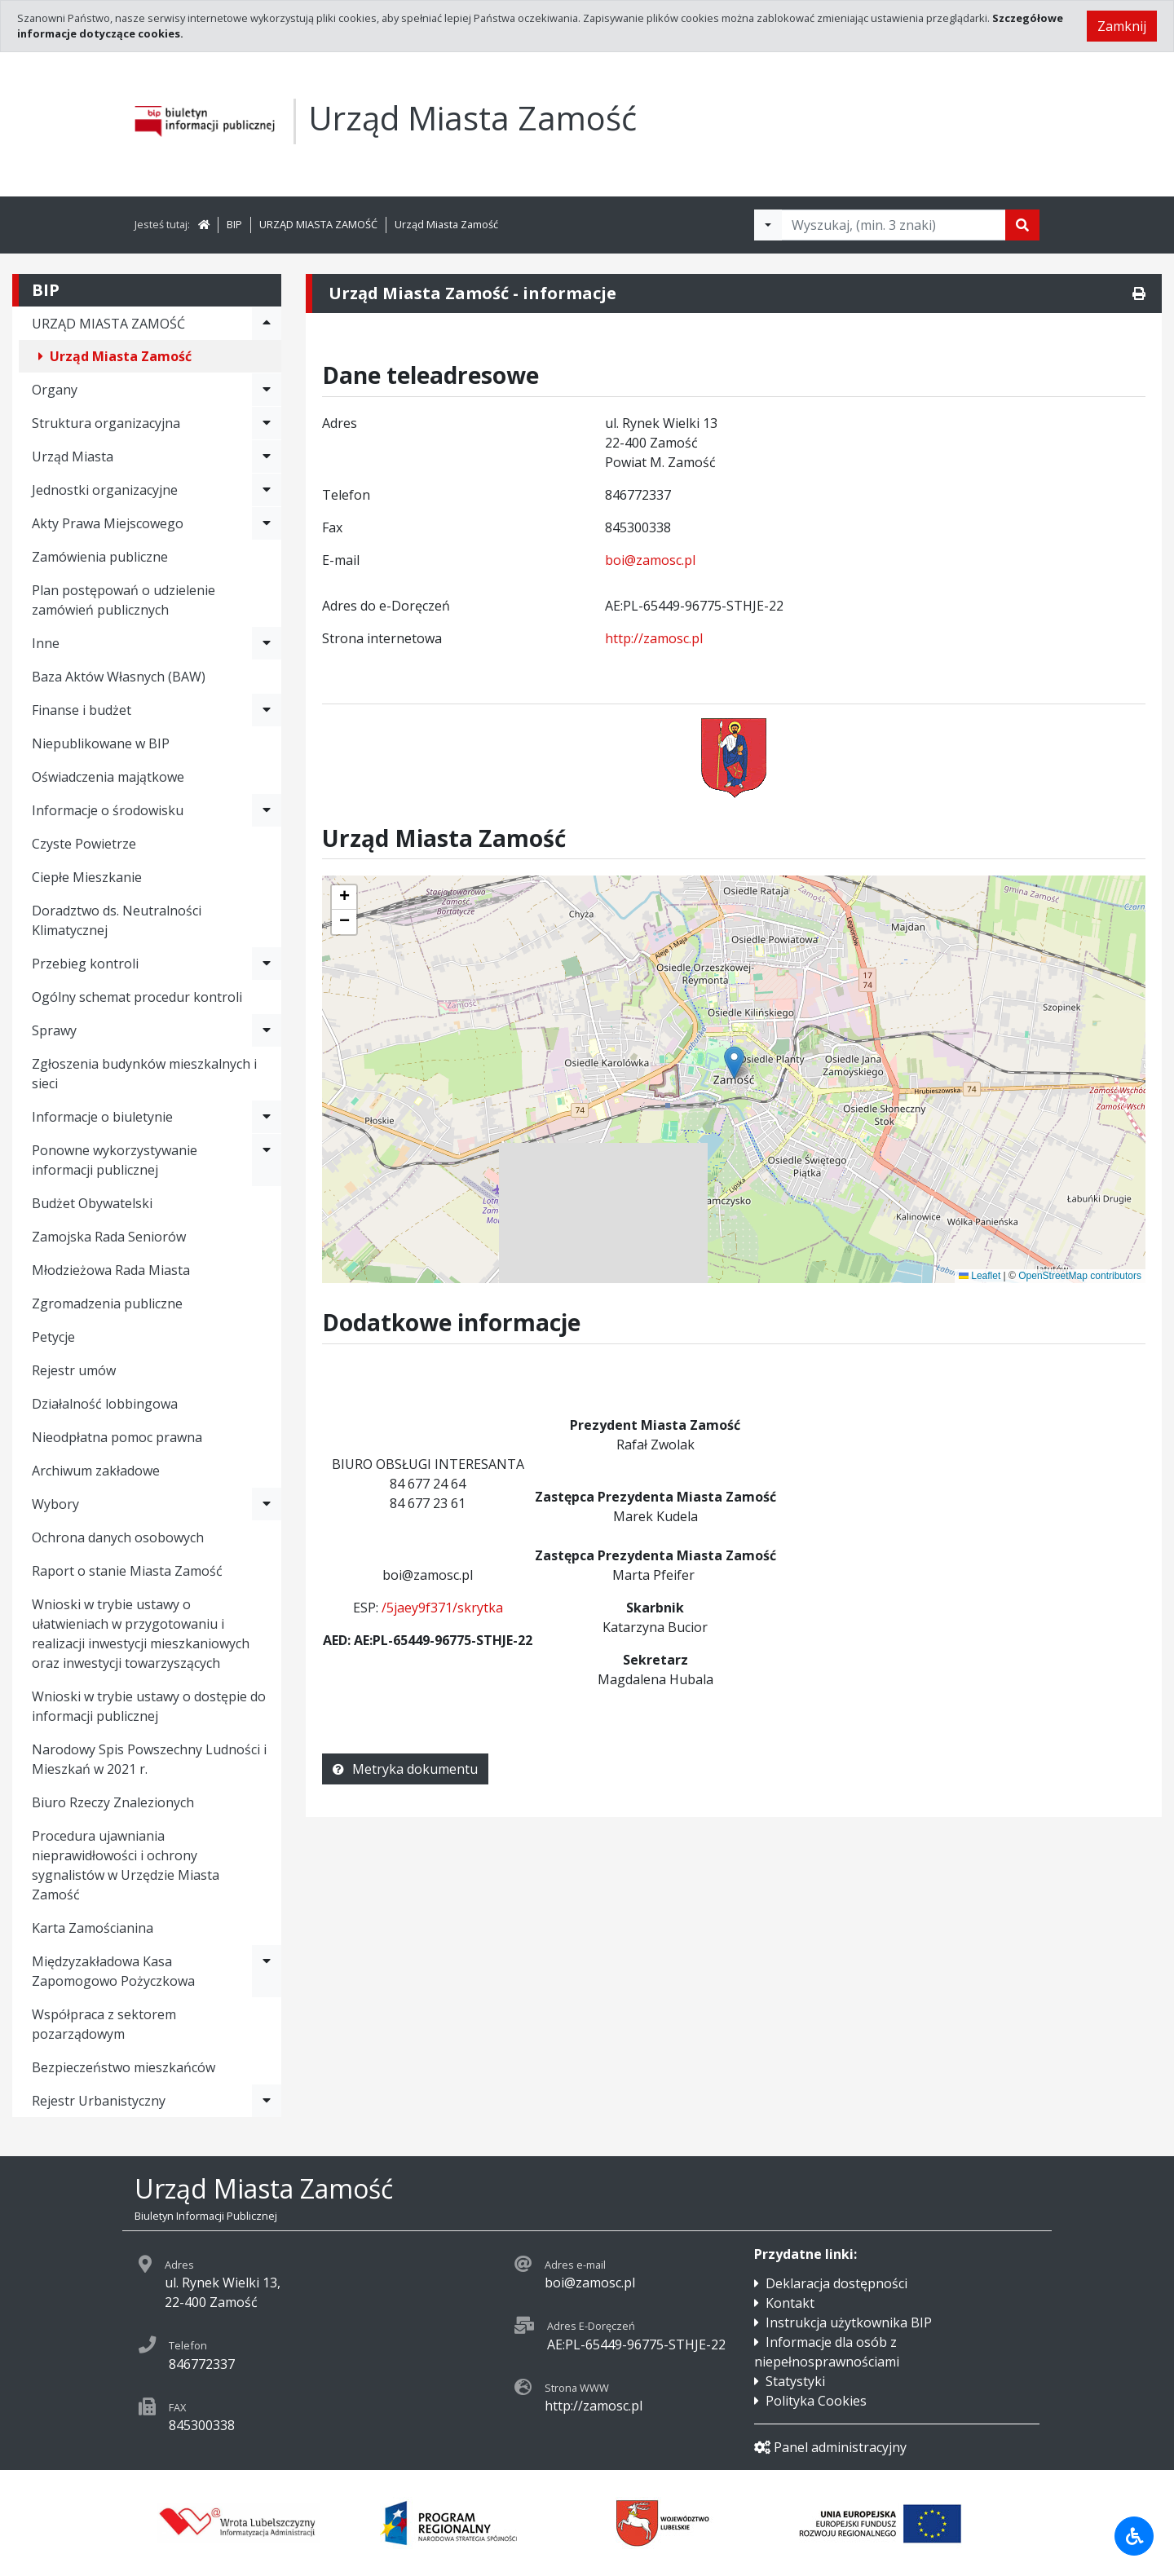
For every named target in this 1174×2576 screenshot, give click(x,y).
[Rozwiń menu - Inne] (266, 643)
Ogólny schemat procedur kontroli (137, 997)
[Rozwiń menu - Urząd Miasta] (266, 456)
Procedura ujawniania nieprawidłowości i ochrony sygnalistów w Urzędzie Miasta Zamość (125, 1865)
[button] (344, 897)
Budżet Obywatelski (92, 1203)
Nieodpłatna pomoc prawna (117, 1437)
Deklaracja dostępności (836, 2283)
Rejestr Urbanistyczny (99, 2101)
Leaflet (979, 1275)
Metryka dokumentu (405, 1769)
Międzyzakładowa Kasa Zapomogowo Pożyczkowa (113, 1971)
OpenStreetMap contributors (1079, 1275)
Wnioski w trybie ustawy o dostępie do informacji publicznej (149, 1706)
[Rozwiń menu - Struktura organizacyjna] (266, 423)
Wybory (55, 1504)
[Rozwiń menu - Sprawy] (266, 1030)
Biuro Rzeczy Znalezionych (113, 1802)
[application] (733, 1079)
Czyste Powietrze (84, 844)
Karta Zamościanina (92, 1928)
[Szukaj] (1022, 225)
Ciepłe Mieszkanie (87, 877)
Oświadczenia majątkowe (108, 777)
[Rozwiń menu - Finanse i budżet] (266, 710)
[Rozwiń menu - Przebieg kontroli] (266, 963)
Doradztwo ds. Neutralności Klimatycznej (116, 920)
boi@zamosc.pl (650, 560)
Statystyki (795, 2381)
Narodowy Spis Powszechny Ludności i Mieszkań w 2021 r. (149, 1759)
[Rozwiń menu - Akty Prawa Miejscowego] (266, 523)
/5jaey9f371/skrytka (442, 1608)
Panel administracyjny (830, 2447)
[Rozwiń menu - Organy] (266, 389)
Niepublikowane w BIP (101, 743)
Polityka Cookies (816, 2401)
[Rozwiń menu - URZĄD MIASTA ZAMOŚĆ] (266, 323)
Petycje (53, 1337)
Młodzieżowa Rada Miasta (111, 1270)
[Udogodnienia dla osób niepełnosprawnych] (1134, 2536)
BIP (234, 224)
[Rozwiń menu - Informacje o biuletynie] (266, 1117)
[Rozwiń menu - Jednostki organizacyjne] (266, 490)
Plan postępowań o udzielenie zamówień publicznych (123, 600)
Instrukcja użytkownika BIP (849, 2322)
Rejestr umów (74, 1370)
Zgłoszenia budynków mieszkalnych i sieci (144, 1073)
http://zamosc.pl (654, 638)
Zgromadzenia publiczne (107, 1303)
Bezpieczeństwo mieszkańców (123, 2067)
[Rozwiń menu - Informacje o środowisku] (266, 810)
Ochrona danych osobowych (118, 1537)
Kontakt (790, 2303)
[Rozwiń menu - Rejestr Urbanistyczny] (266, 2100)
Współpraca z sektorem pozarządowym (104, 2024)
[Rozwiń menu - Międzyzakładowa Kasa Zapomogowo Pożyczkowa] (266, 1971)
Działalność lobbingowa (105, 1404)
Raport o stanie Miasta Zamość (127, 1571)
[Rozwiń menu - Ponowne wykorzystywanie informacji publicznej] (266, 1160)
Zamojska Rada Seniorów (109, 1237)
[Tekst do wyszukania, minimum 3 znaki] (893, 225)
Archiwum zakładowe (96, 1471)
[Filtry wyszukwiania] (768, 225)
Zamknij (1121, 26)
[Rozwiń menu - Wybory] (266, 1504)
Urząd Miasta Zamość (446, 224)
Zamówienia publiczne (100, 557)
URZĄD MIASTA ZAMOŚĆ (318, 224)
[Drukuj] (1138, 293)
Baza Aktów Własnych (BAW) (118, 677)
